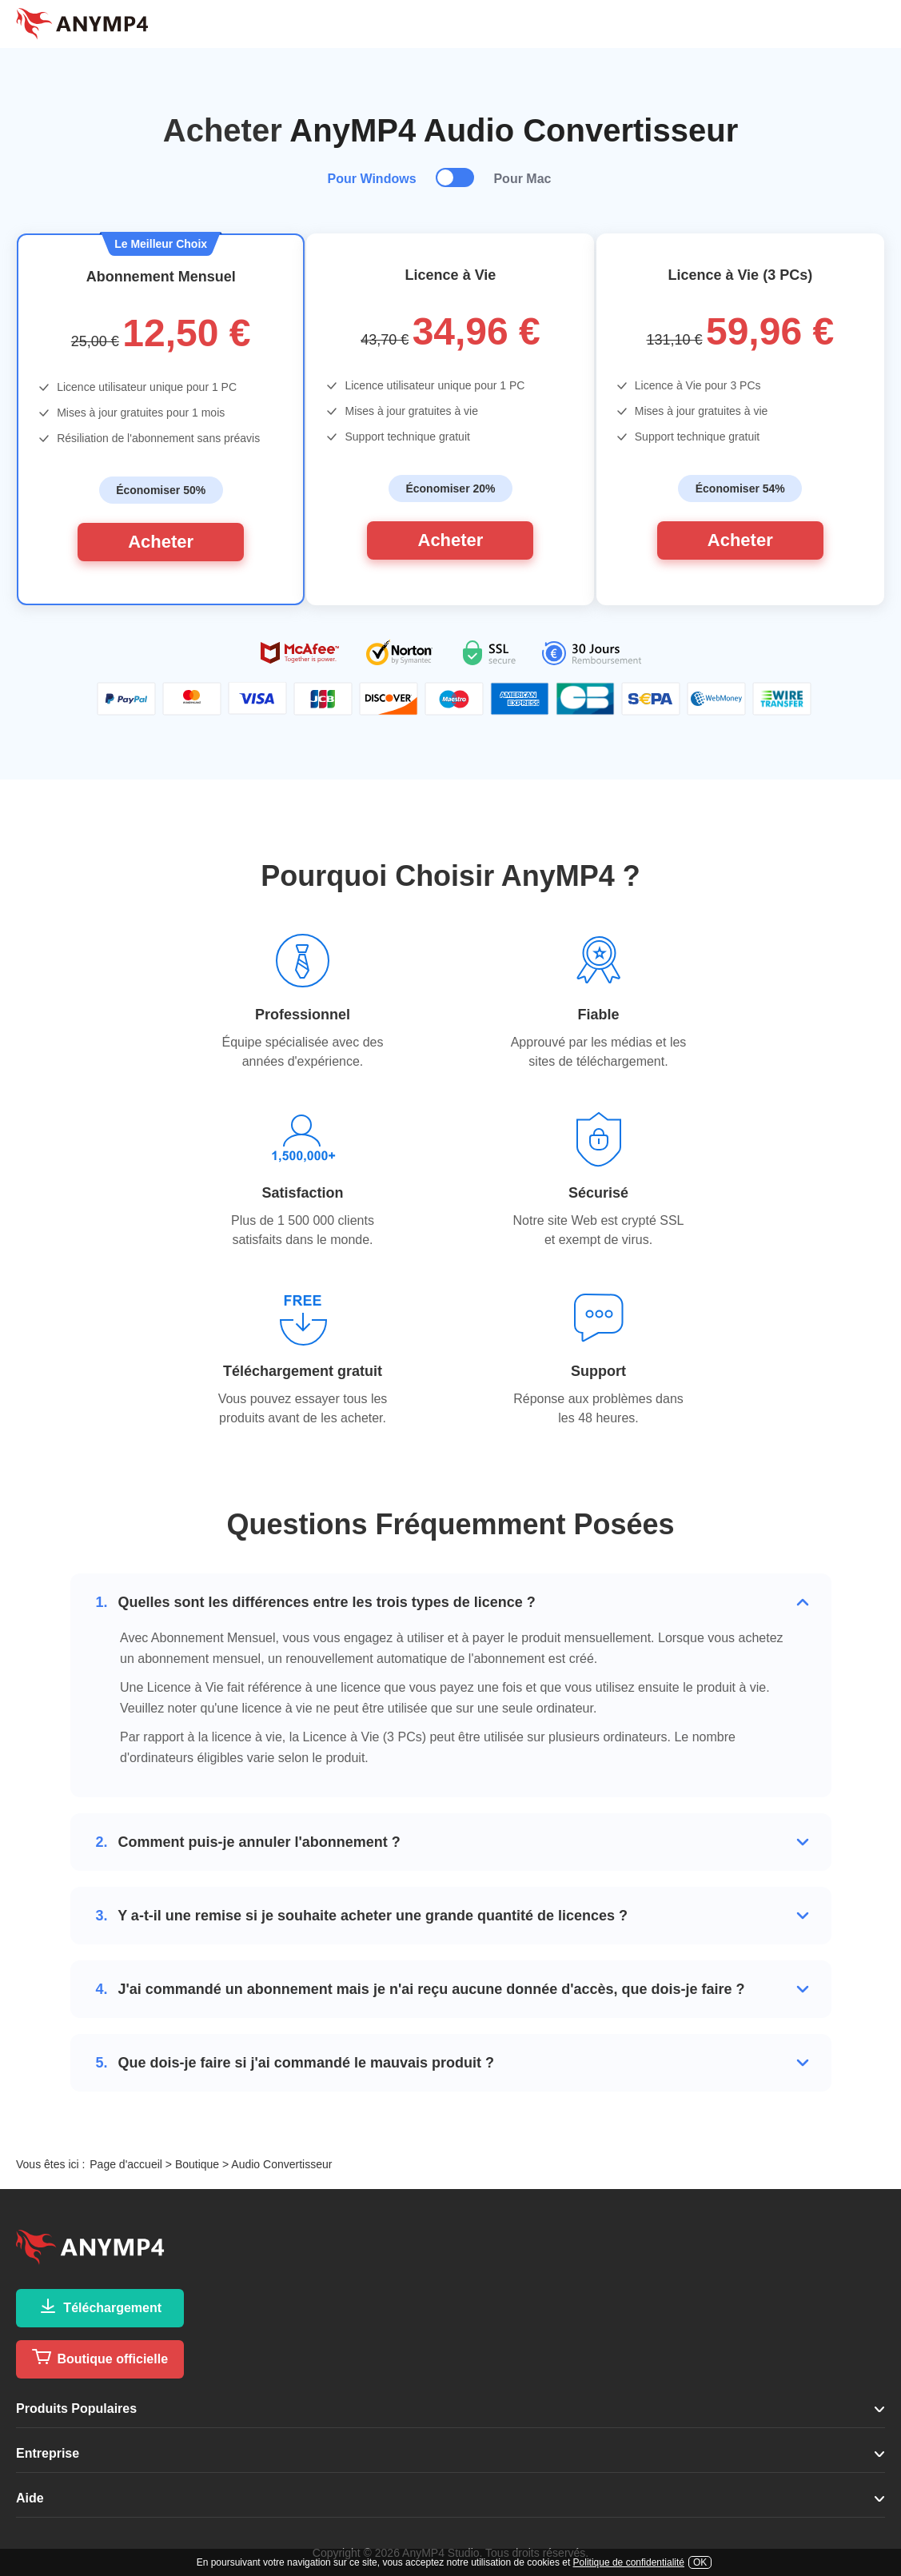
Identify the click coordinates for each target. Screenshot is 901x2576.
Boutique (197, 2164)
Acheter (160, 542)
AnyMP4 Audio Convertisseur (513, 130)
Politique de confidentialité (628, 2562)
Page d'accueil (126, 2164)
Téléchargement (99, 2305)
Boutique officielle (100, 2357)
